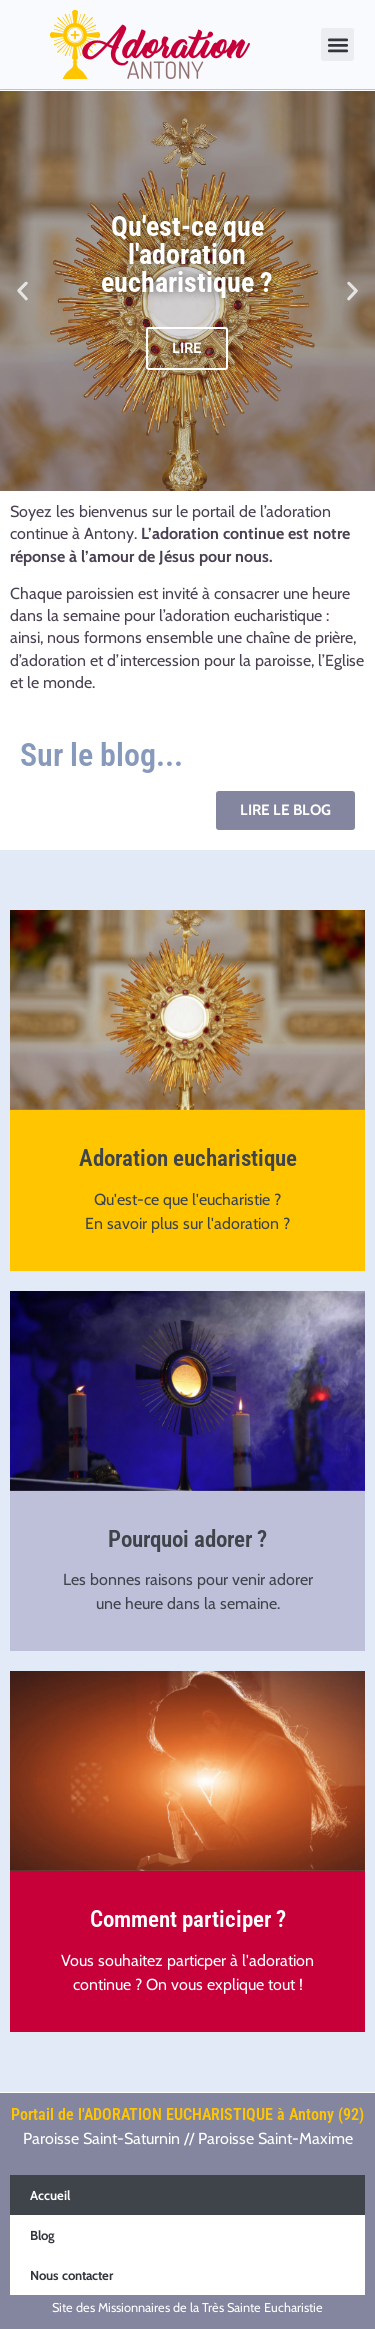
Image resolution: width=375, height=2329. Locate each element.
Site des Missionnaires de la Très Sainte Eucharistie (187, 2307)
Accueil (50, 2195)
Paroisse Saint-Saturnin (101, 2138)
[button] (337, 44)
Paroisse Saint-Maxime (275, 2138)
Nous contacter (71, 2275)
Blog (42, 2235)
